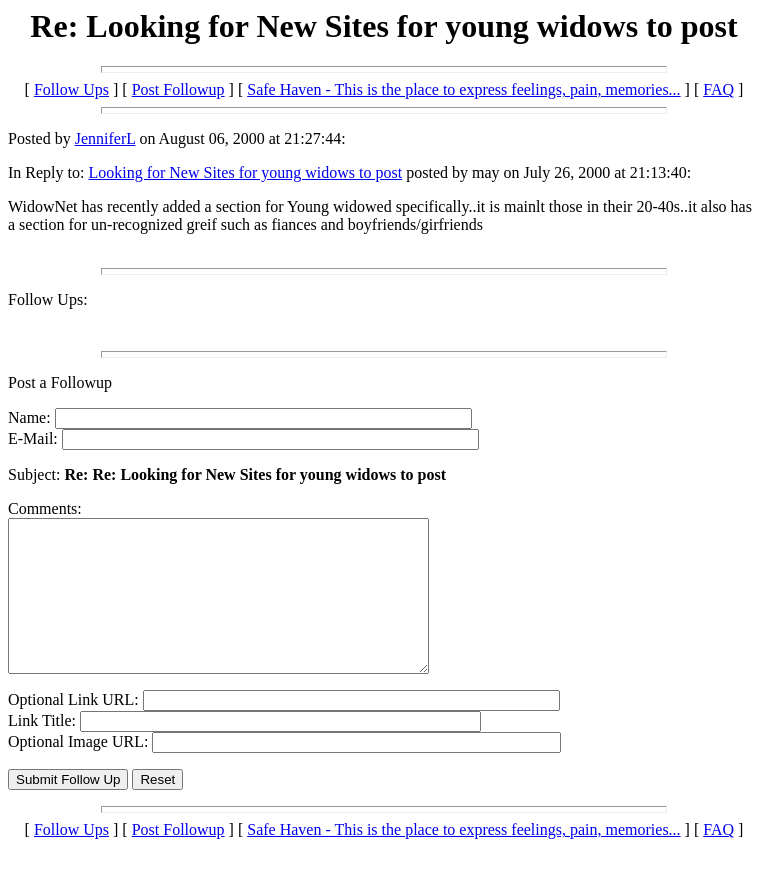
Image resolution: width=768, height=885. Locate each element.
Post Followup (178, 89)
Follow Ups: (48, 299)
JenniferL (105, 138)
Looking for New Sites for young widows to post (245, 172)
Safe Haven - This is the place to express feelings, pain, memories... (463, 89)
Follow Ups (71, 89)
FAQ (718, 89)
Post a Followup (60, 382)
